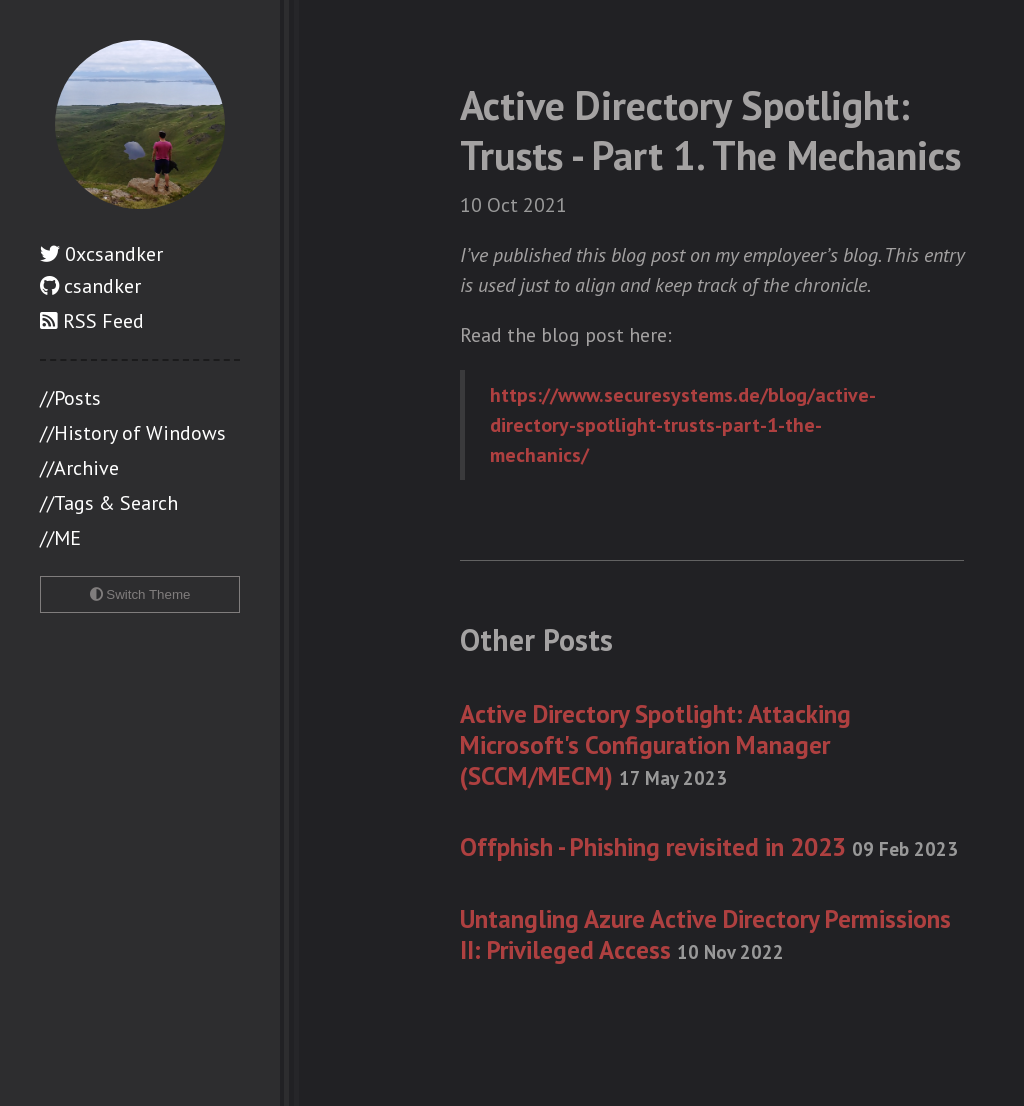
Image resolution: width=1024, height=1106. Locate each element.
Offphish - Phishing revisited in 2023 (709, 847)
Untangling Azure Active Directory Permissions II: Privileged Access (705, 934)
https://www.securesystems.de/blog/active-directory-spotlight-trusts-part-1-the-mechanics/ (683, 425)
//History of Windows (133, 433)
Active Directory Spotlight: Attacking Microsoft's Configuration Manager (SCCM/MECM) (655, 745)
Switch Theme (140, 594)
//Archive (79, 468)
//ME (60, 538)
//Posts (70, 398)
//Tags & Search (109, 503)
